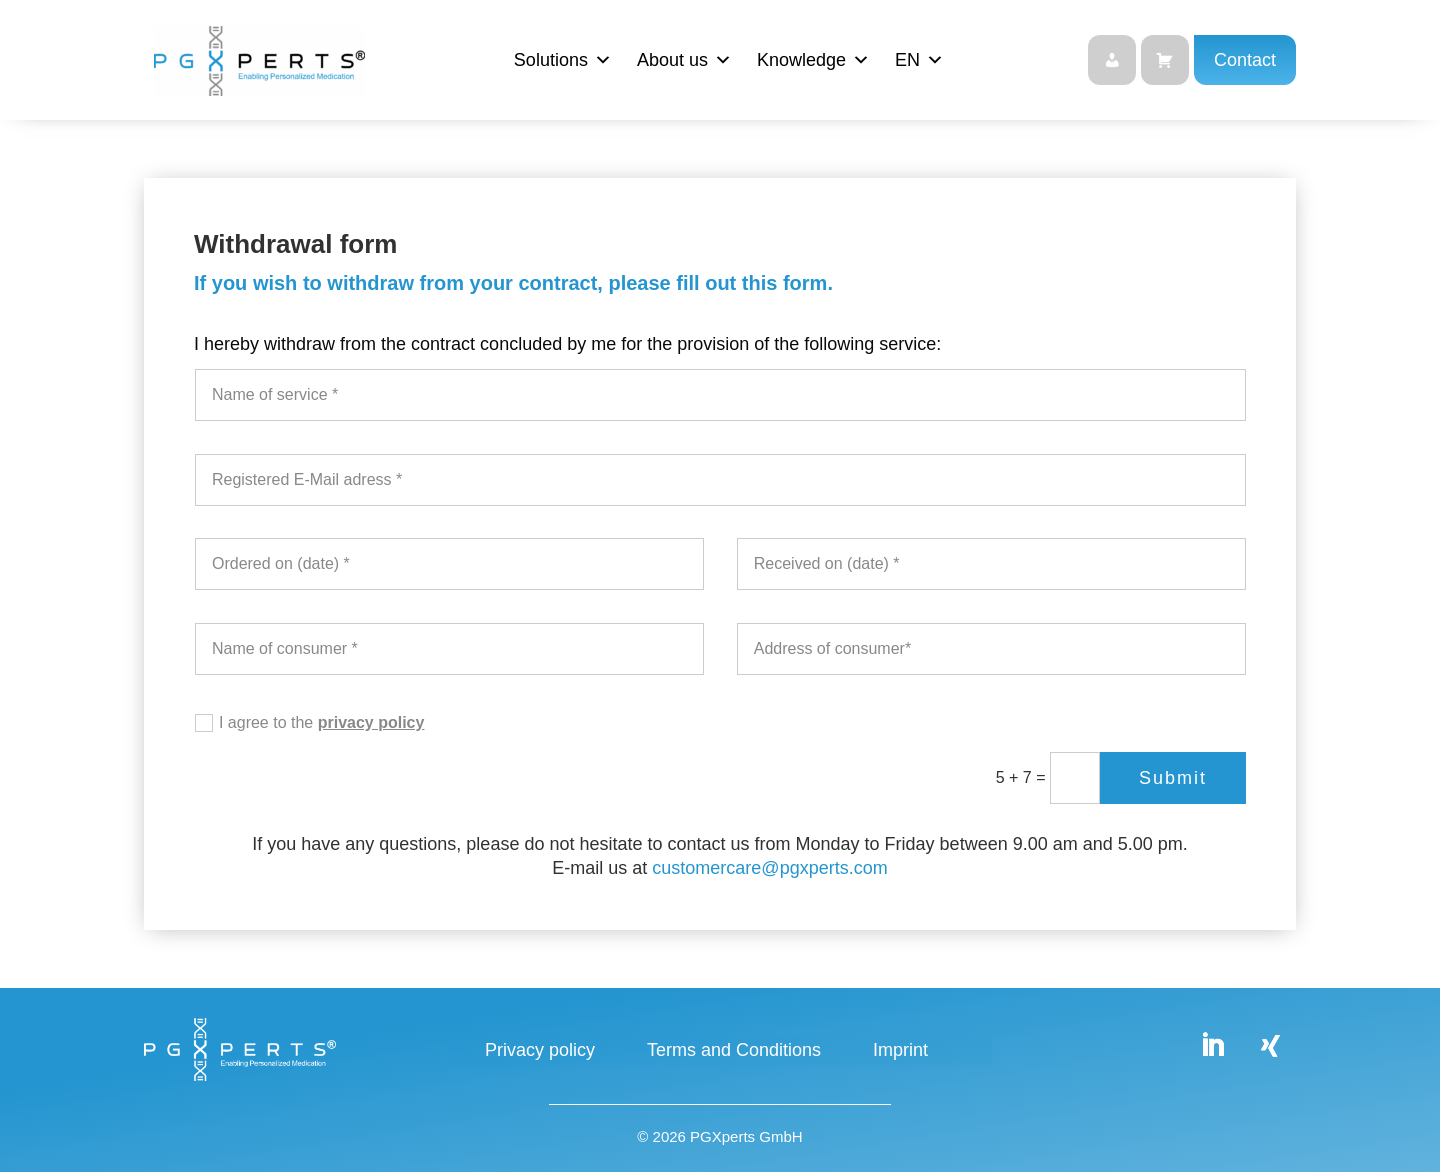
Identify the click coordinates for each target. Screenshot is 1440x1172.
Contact (1245, 60)
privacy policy (371, 722)
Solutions (563, 60)
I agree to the (309, 723)
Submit (1173, 778)
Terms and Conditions (734, 1051)
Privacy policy (540, 1051)
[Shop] (1165, 60)
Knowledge (813, 60)
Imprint (900, 1051)
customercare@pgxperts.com (769, 868)
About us (684, 60)
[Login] (1112, 60)
